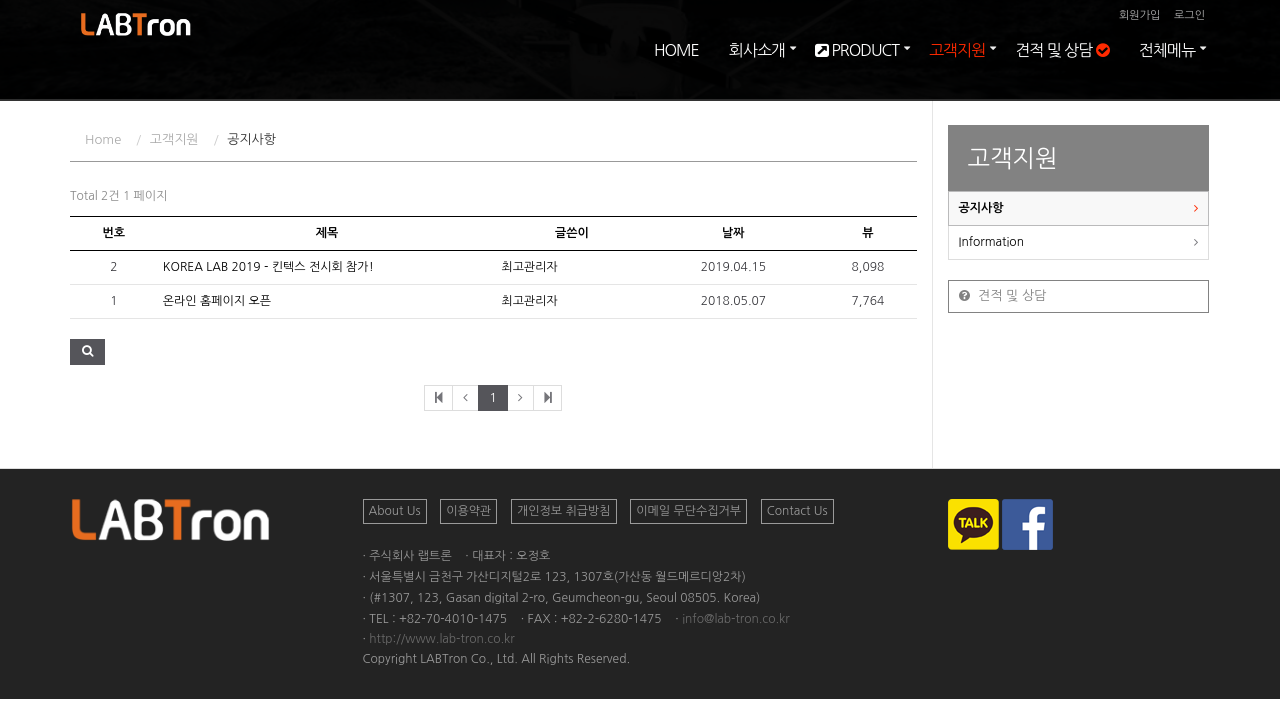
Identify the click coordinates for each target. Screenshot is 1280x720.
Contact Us (797, 511)
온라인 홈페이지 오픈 (217, 301)
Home (103, 139)
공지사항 (981, 208)
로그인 (1189, 15)
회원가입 (1139, 15)
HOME (676, 70)
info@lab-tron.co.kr (736, 619)
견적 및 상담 (1062, 70)
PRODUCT (857, 70)
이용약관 (468, 511)
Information (991, 242)
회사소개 (757, 70)
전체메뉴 (1167, 70)
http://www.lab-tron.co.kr (441, 639)
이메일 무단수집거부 (688, 511)
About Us (395, 511)
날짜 (733, 233)
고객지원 (957, 70)
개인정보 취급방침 (564, 511)
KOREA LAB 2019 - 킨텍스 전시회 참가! (268, 267)
